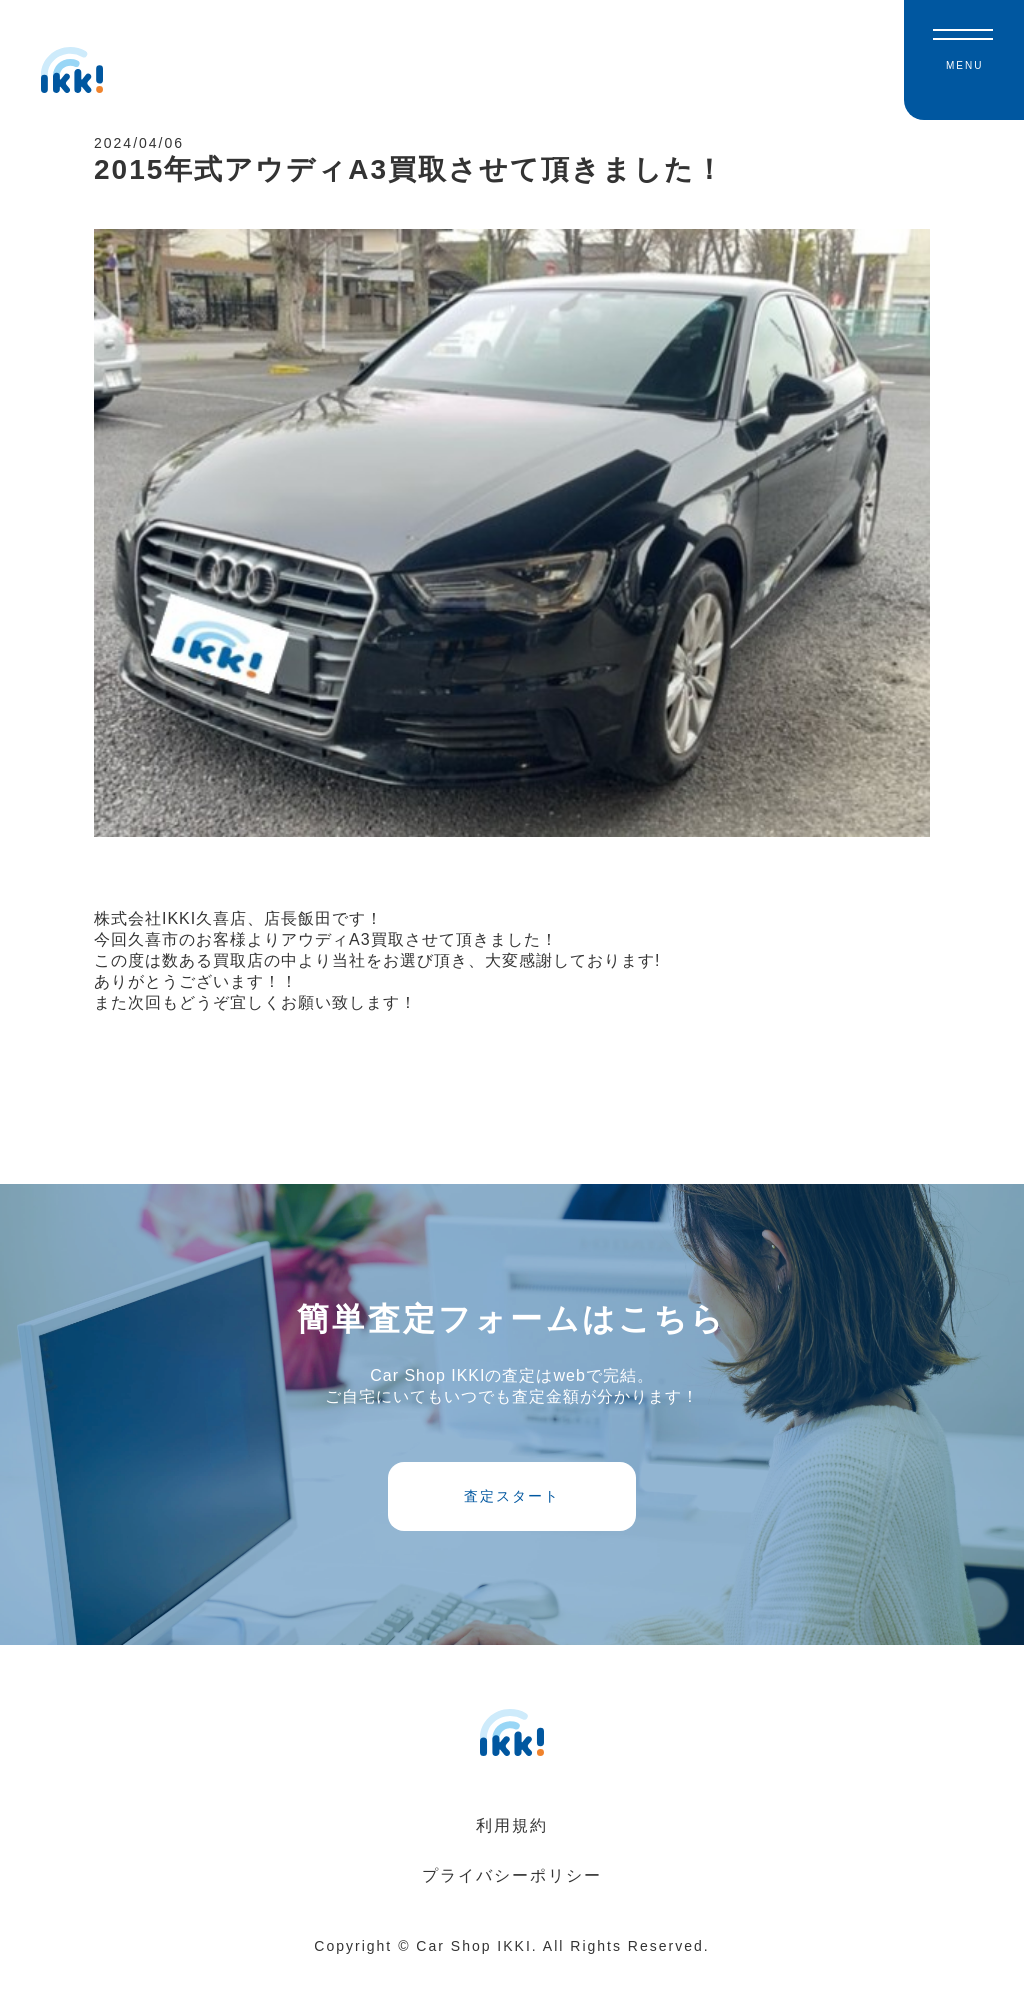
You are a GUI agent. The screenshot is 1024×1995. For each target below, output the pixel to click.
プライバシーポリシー (512, 1900)
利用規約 (512, 1850)
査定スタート (512, 1514)
